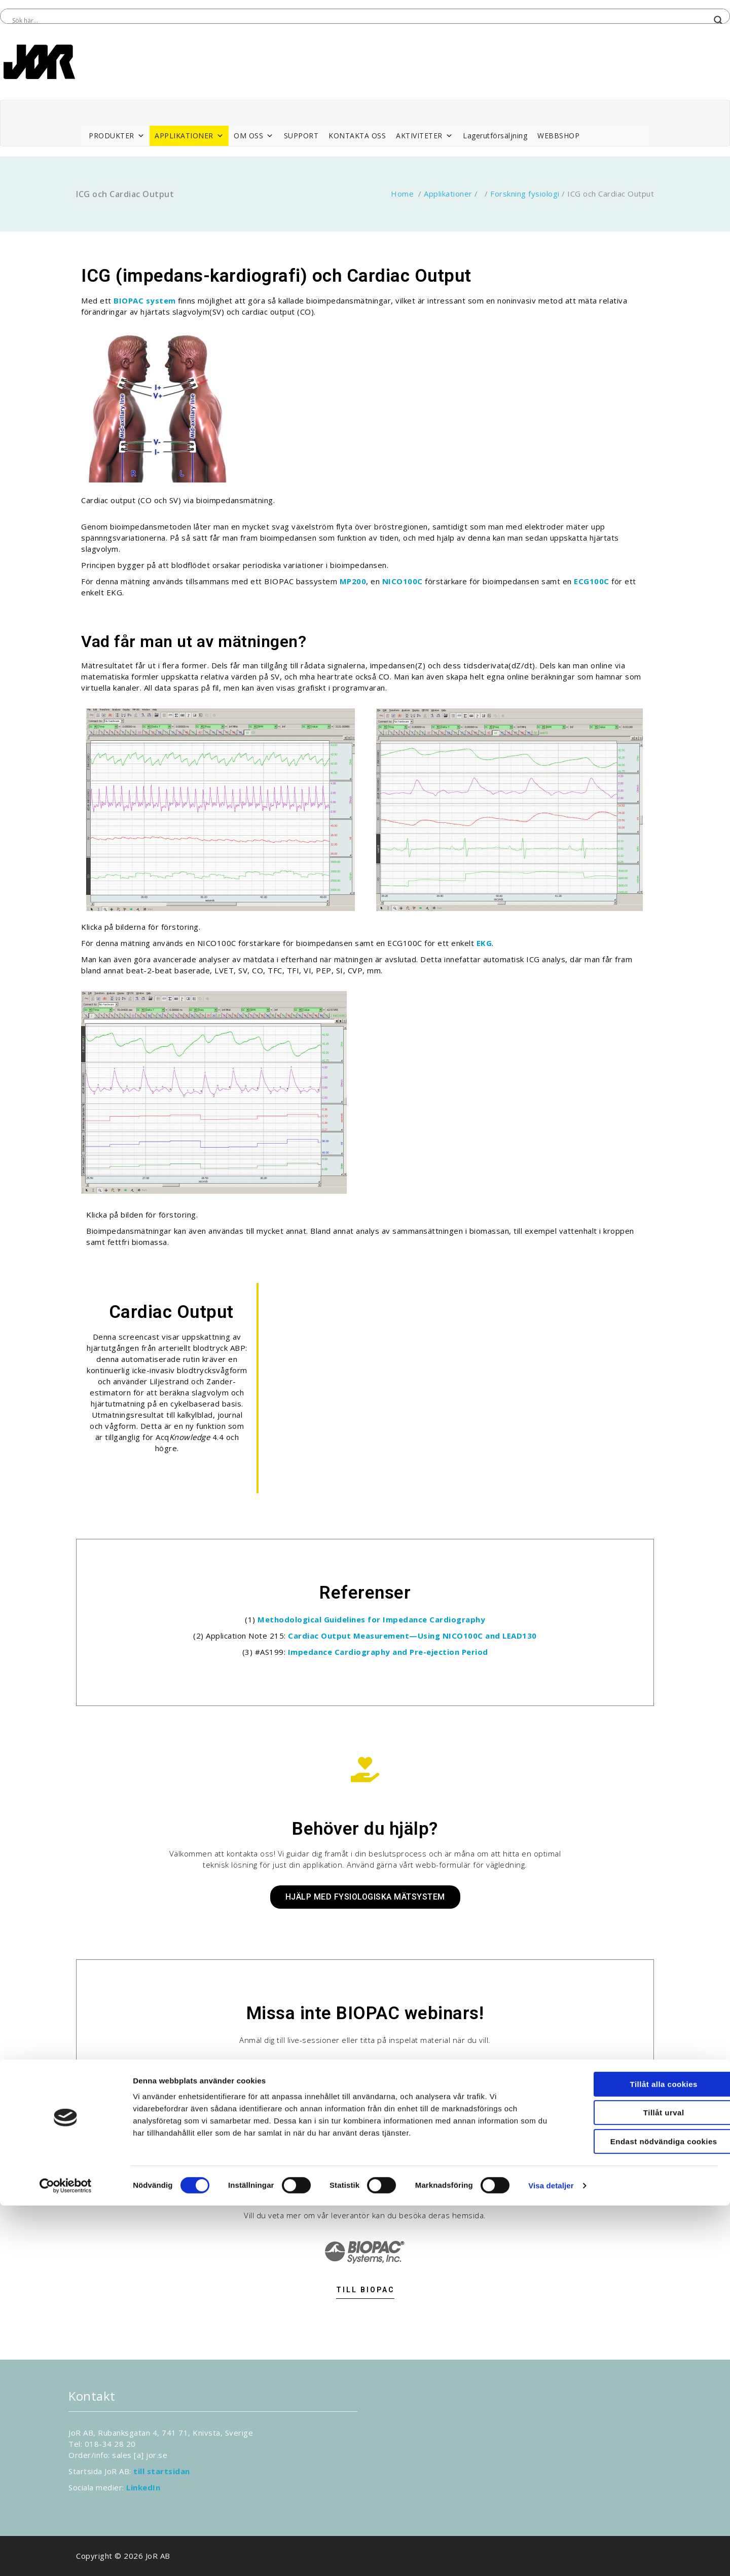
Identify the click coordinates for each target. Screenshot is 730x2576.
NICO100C (402, 581)
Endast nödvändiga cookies (645, 2512)
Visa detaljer (550, 2556)
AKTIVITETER (424, 136)
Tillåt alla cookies (645, 2454)
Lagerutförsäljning (495, 135)
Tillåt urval (645, 2483)
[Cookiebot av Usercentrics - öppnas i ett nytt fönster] (65, 2556)
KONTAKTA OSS (357, 135)
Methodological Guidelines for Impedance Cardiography (371, 1619)
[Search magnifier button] (718, 20)
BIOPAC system (145, 300)
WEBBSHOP (558, 135)
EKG (484, 943)
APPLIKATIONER (189, 136)
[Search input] (360, 20)
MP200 (353, 581)
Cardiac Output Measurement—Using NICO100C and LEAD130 (412, 1636)
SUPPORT (301, 135)
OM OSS (254, 136)
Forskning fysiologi (525, 193)
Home (402, 193)
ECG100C (591, 581)
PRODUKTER (116, 136)
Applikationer (448, 193)
